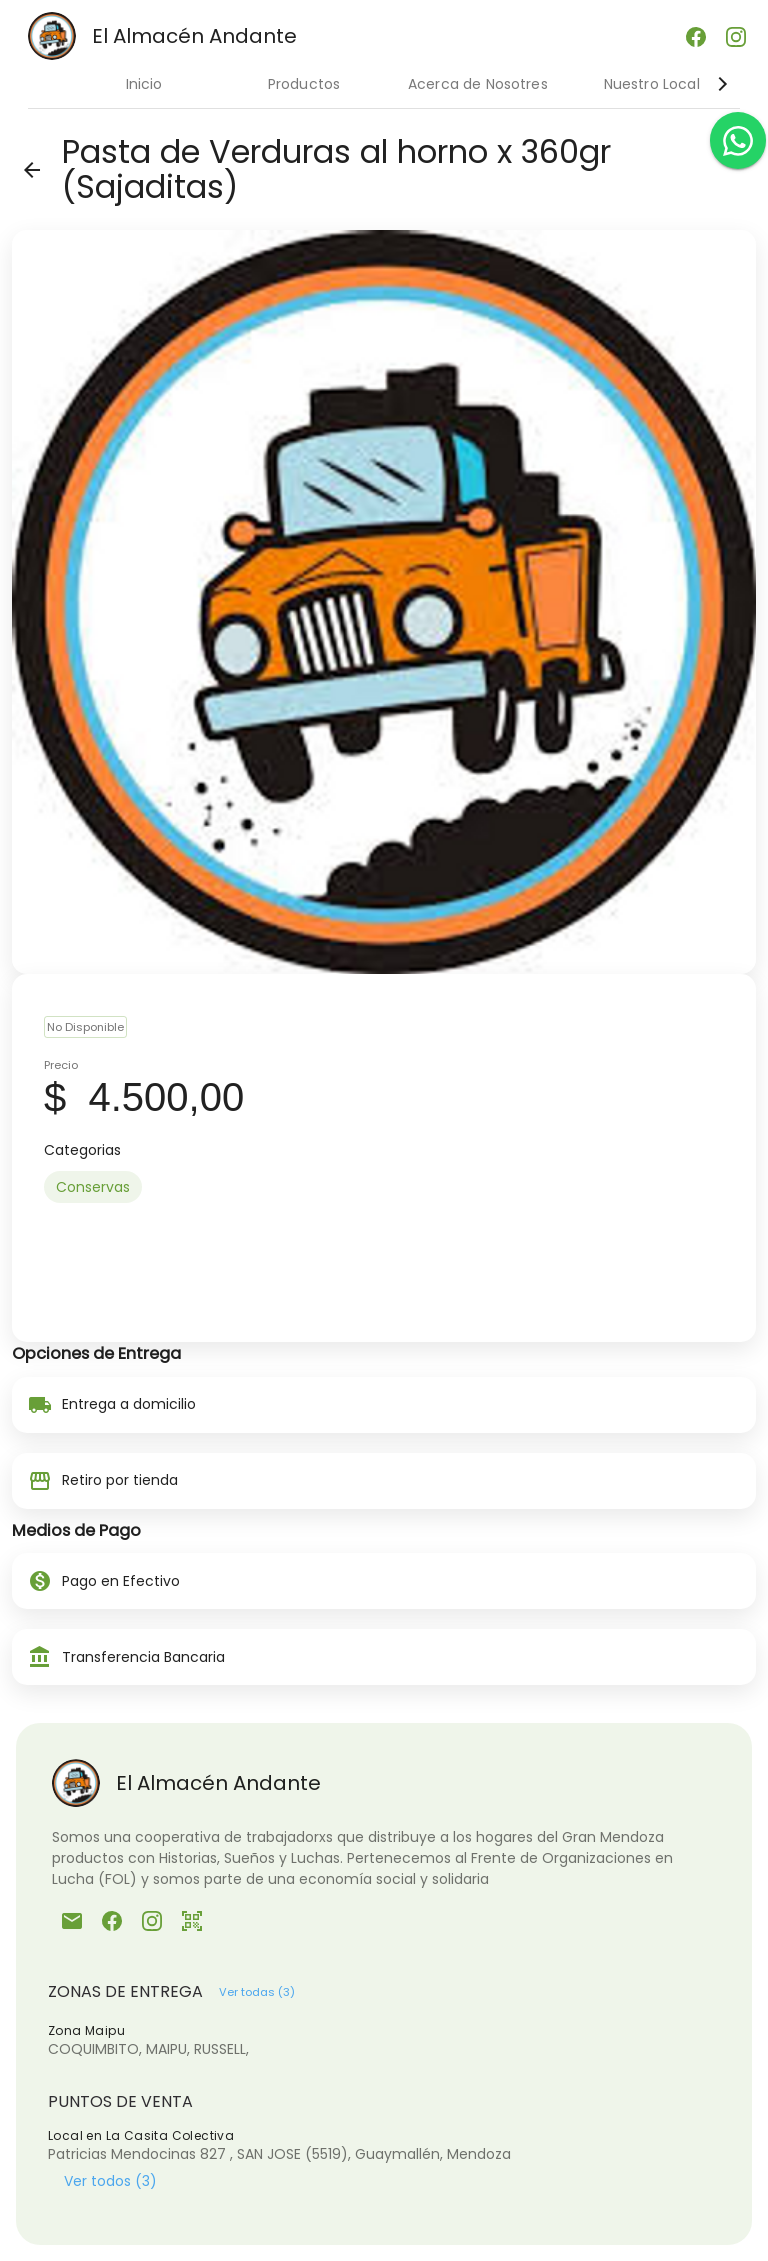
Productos (304, 84)
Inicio (144, 84)
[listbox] (384, 1187)
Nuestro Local (652, 84)
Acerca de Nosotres (478, 84)
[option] (93, 1187)
